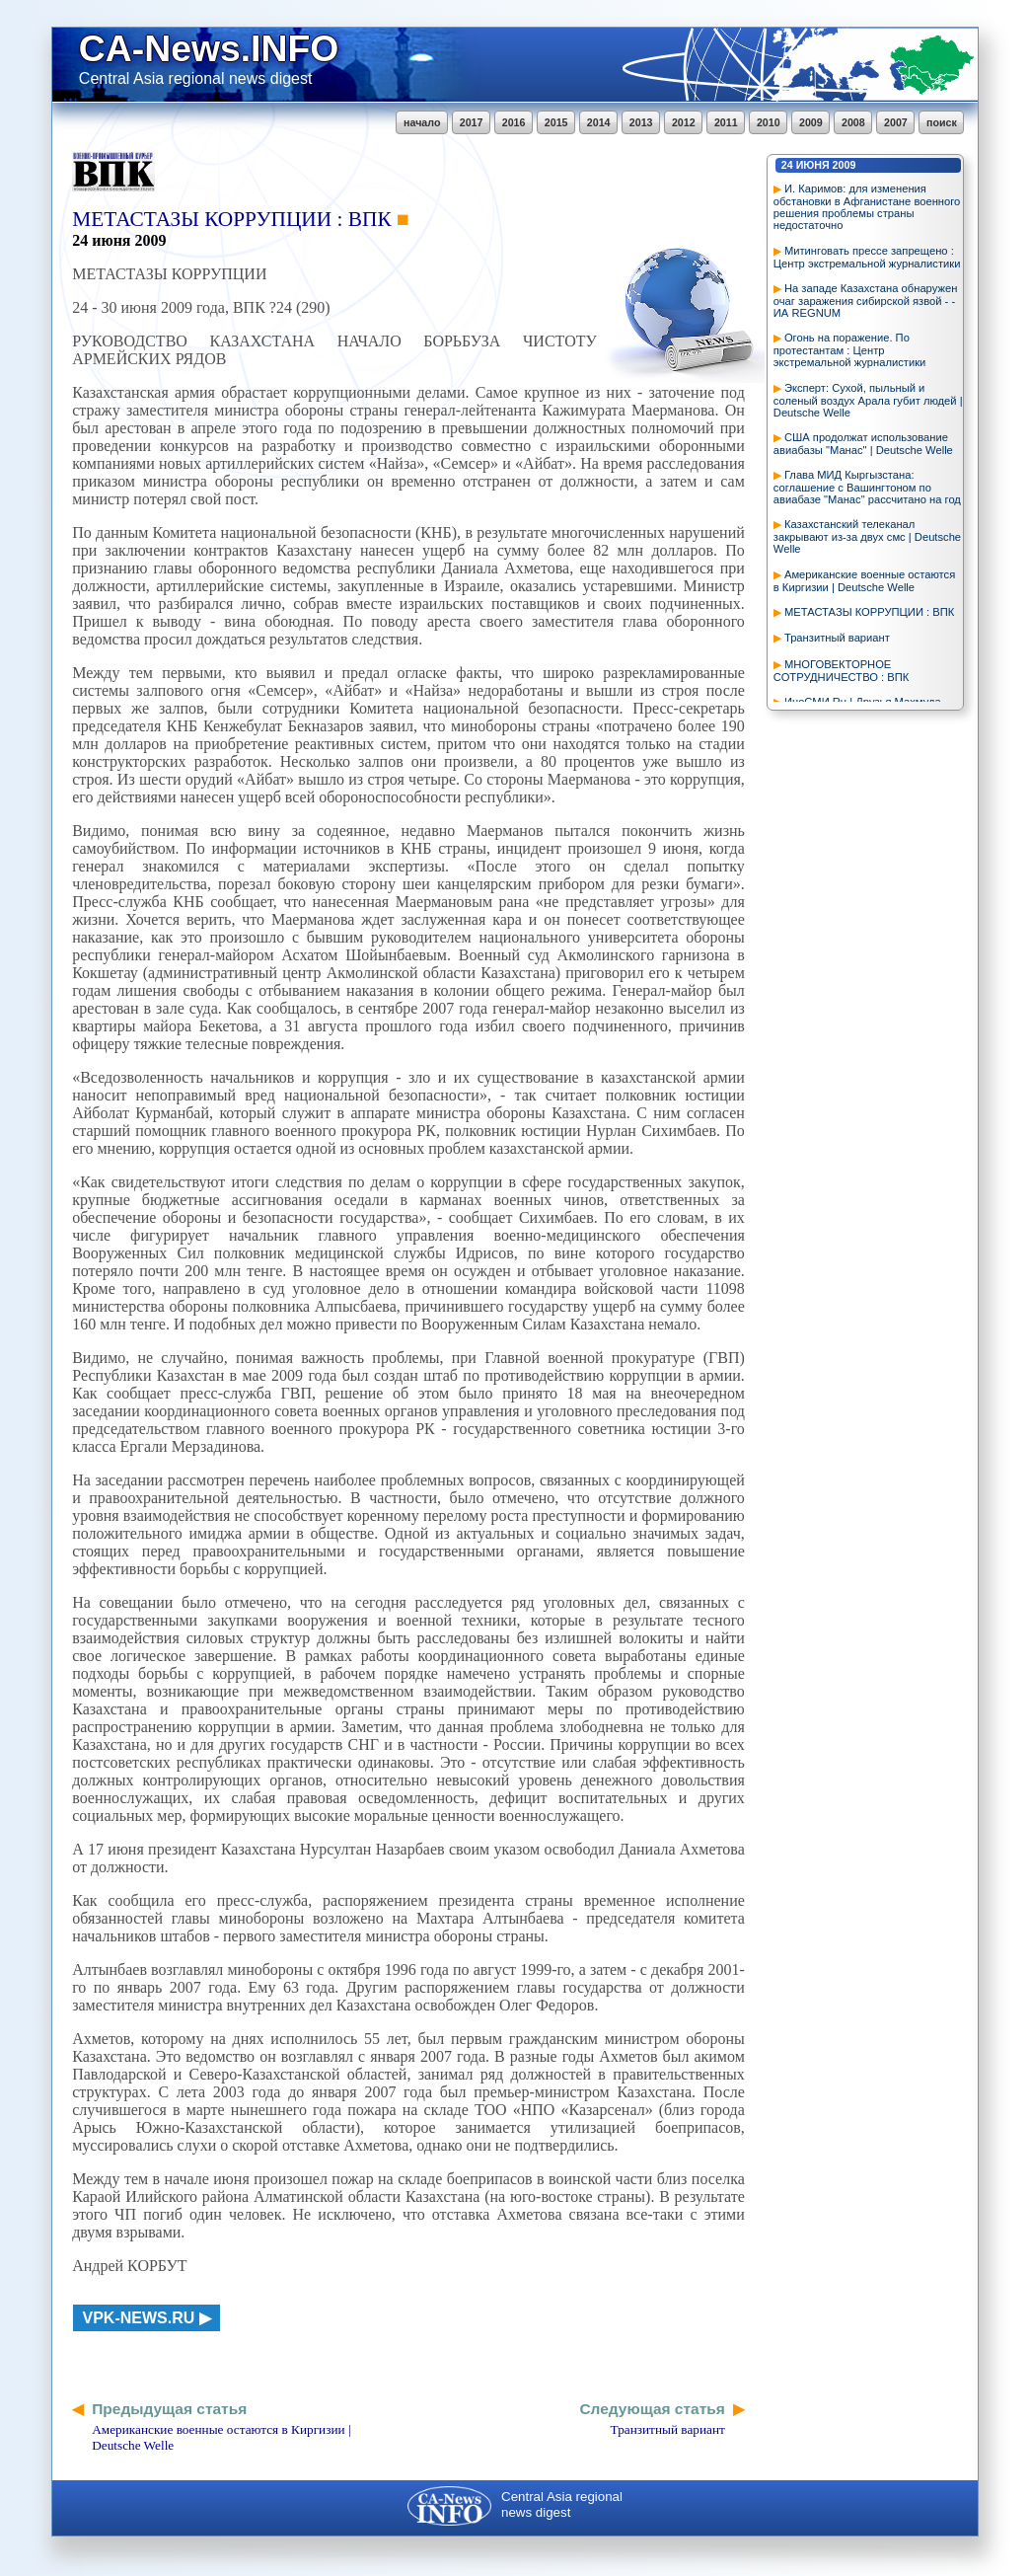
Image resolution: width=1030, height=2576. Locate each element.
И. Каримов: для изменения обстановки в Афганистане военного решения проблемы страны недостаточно (866, 207)
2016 (514, 122)
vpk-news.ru (139, 2318)
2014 (599, 122)
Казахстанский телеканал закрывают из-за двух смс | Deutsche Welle (867, 536)
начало (422, 122)
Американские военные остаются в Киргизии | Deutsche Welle (864, 580)
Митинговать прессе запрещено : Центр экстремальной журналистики (867, 257)
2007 (896, 122)
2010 (768, 122)
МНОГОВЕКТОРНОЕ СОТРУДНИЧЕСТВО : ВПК (841, 670)
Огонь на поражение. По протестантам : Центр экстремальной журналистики (849, 350)
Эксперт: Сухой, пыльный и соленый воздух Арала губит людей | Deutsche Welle (868, 400)
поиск (941, 122)
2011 (726, 122)
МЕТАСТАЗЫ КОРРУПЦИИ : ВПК (869, 612)
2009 (811, 122)
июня (813, 165)
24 (787, 165)
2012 (684, 122)
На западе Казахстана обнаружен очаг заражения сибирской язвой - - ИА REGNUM (865, 300)
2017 (471, 122)
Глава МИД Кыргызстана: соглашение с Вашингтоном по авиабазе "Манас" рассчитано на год (867, 487)
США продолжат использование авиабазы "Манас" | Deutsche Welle (863, 443)
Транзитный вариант (837, 638)
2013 (641, 122)
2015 (556, 122)
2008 (853, 122)
